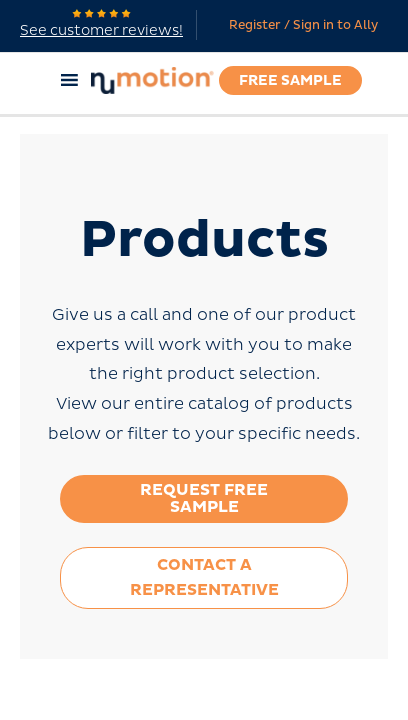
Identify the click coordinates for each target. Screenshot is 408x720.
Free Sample (290, 80)
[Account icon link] (298, 26)
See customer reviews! (101, 24)
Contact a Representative (204, 577)
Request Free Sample (204, 498)
